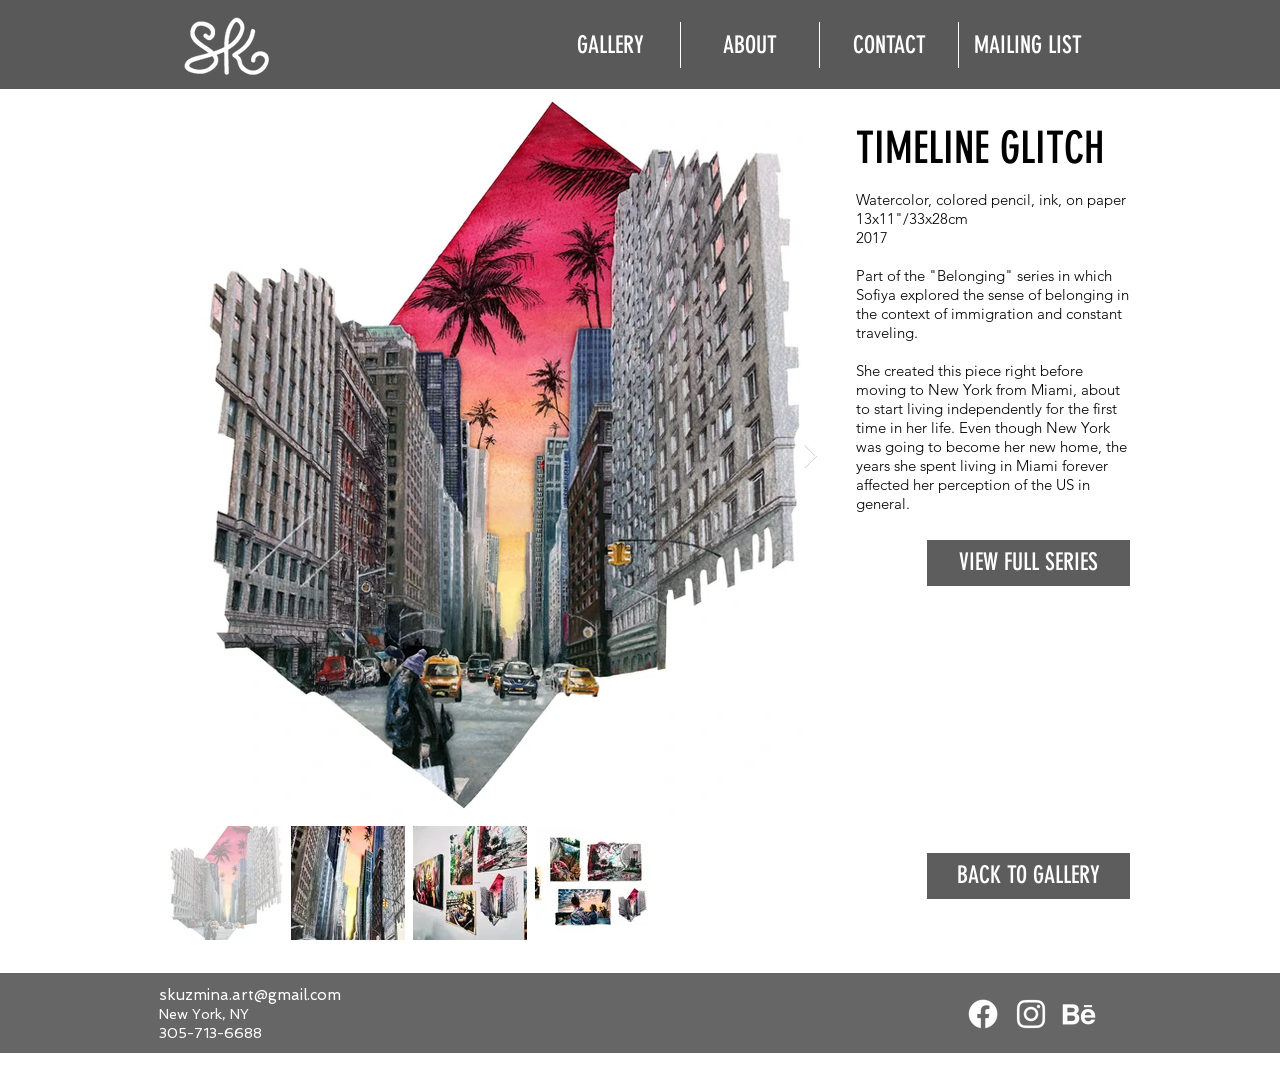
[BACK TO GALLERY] (1028, 876)
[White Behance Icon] (1079, 1014)
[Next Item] (810, 455)
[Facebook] (983, 1014)
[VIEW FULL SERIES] (1028, 563)
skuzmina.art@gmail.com (250, 995)
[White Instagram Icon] (1031, 1014)
